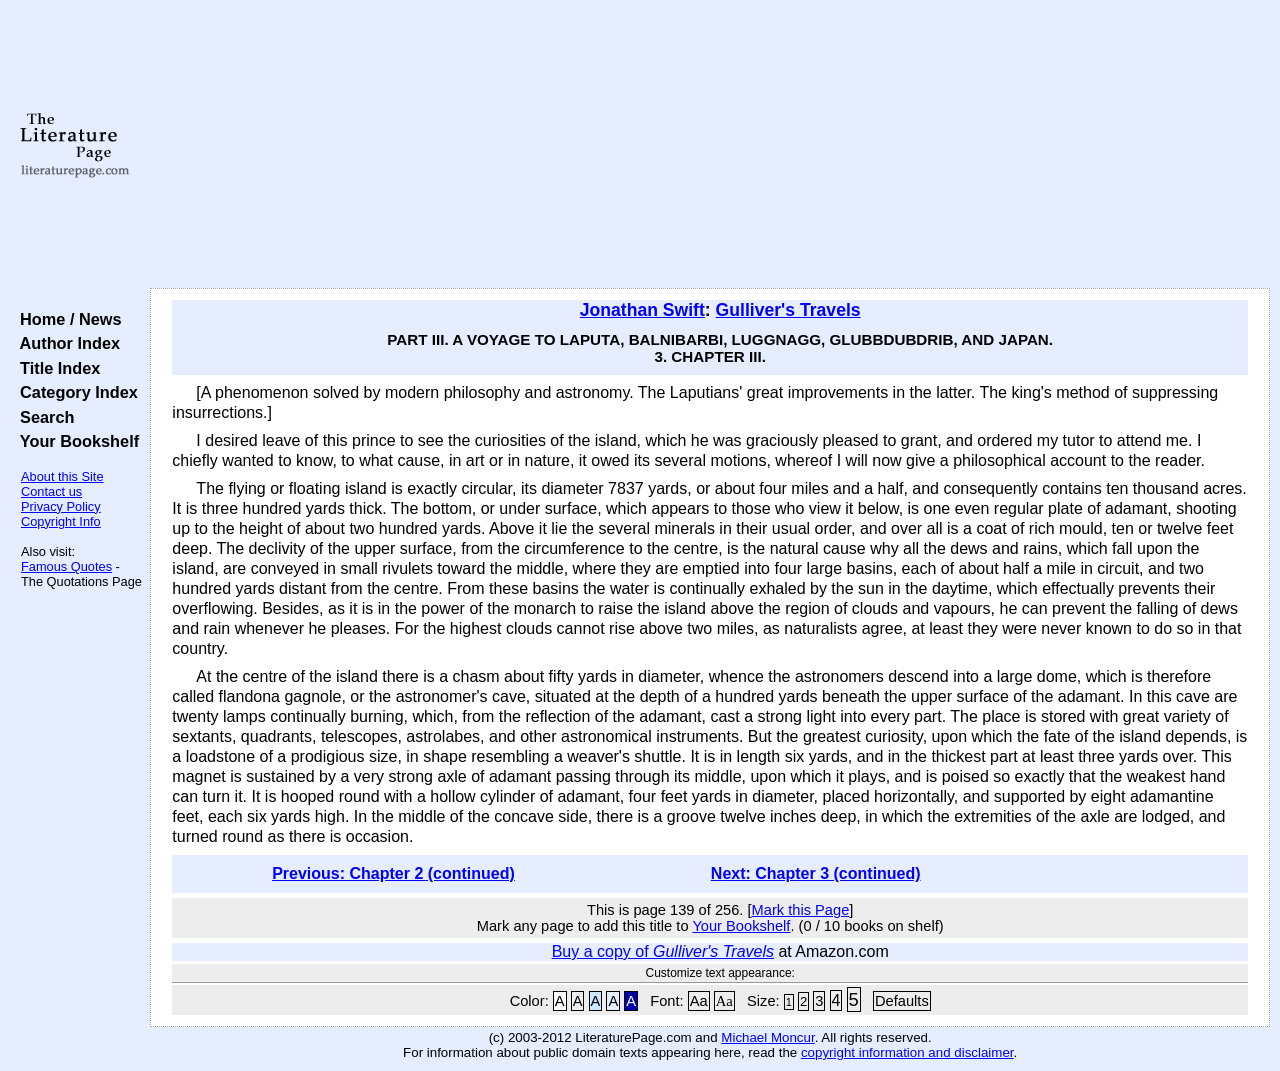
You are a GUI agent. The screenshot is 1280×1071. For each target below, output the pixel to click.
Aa (699, 1001)
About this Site (62, 476)
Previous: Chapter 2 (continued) (393, 873)
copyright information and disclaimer (907, 1052)
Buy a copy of (663, 951)
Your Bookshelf (75, 441)
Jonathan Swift (642, 310)
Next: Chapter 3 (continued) (816, 873)
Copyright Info (61, 521)
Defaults (902, 1001)
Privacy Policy (61, 506)
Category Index (74, 392)
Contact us (51, 491)
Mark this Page (801, 910)
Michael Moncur (767, 1037)
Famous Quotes (66, 566)
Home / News (66, 319)
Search (42, 417)
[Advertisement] (710, 145)
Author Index (65, 343)
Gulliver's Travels (788, 310)
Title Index (55, 368)
